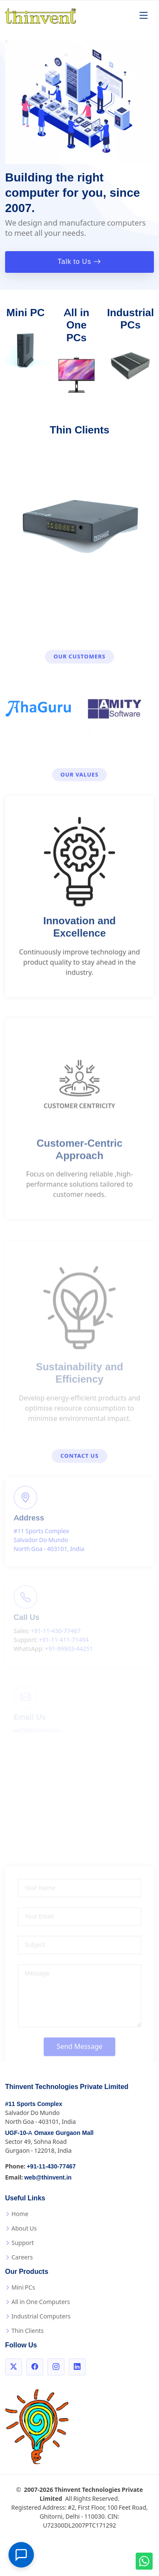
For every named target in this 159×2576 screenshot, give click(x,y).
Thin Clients (79, 430)
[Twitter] (13, 2366)
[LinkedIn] (77, 2366)
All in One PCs (76, 325)
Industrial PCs (130, 319)
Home (19, 2214)
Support (22, 2243)
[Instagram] (55, 2366)
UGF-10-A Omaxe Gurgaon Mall (49, 2133)
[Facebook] (34, 2366)
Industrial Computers (40, 2316)
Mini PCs (23, 2287)
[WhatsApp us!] (144, 2561)
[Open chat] (21, 2555)
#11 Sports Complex (33, 2104)
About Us (24, 2228)
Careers (22, 2257)
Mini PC (25, 313)
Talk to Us (79, 262)
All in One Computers (40, 2302)
